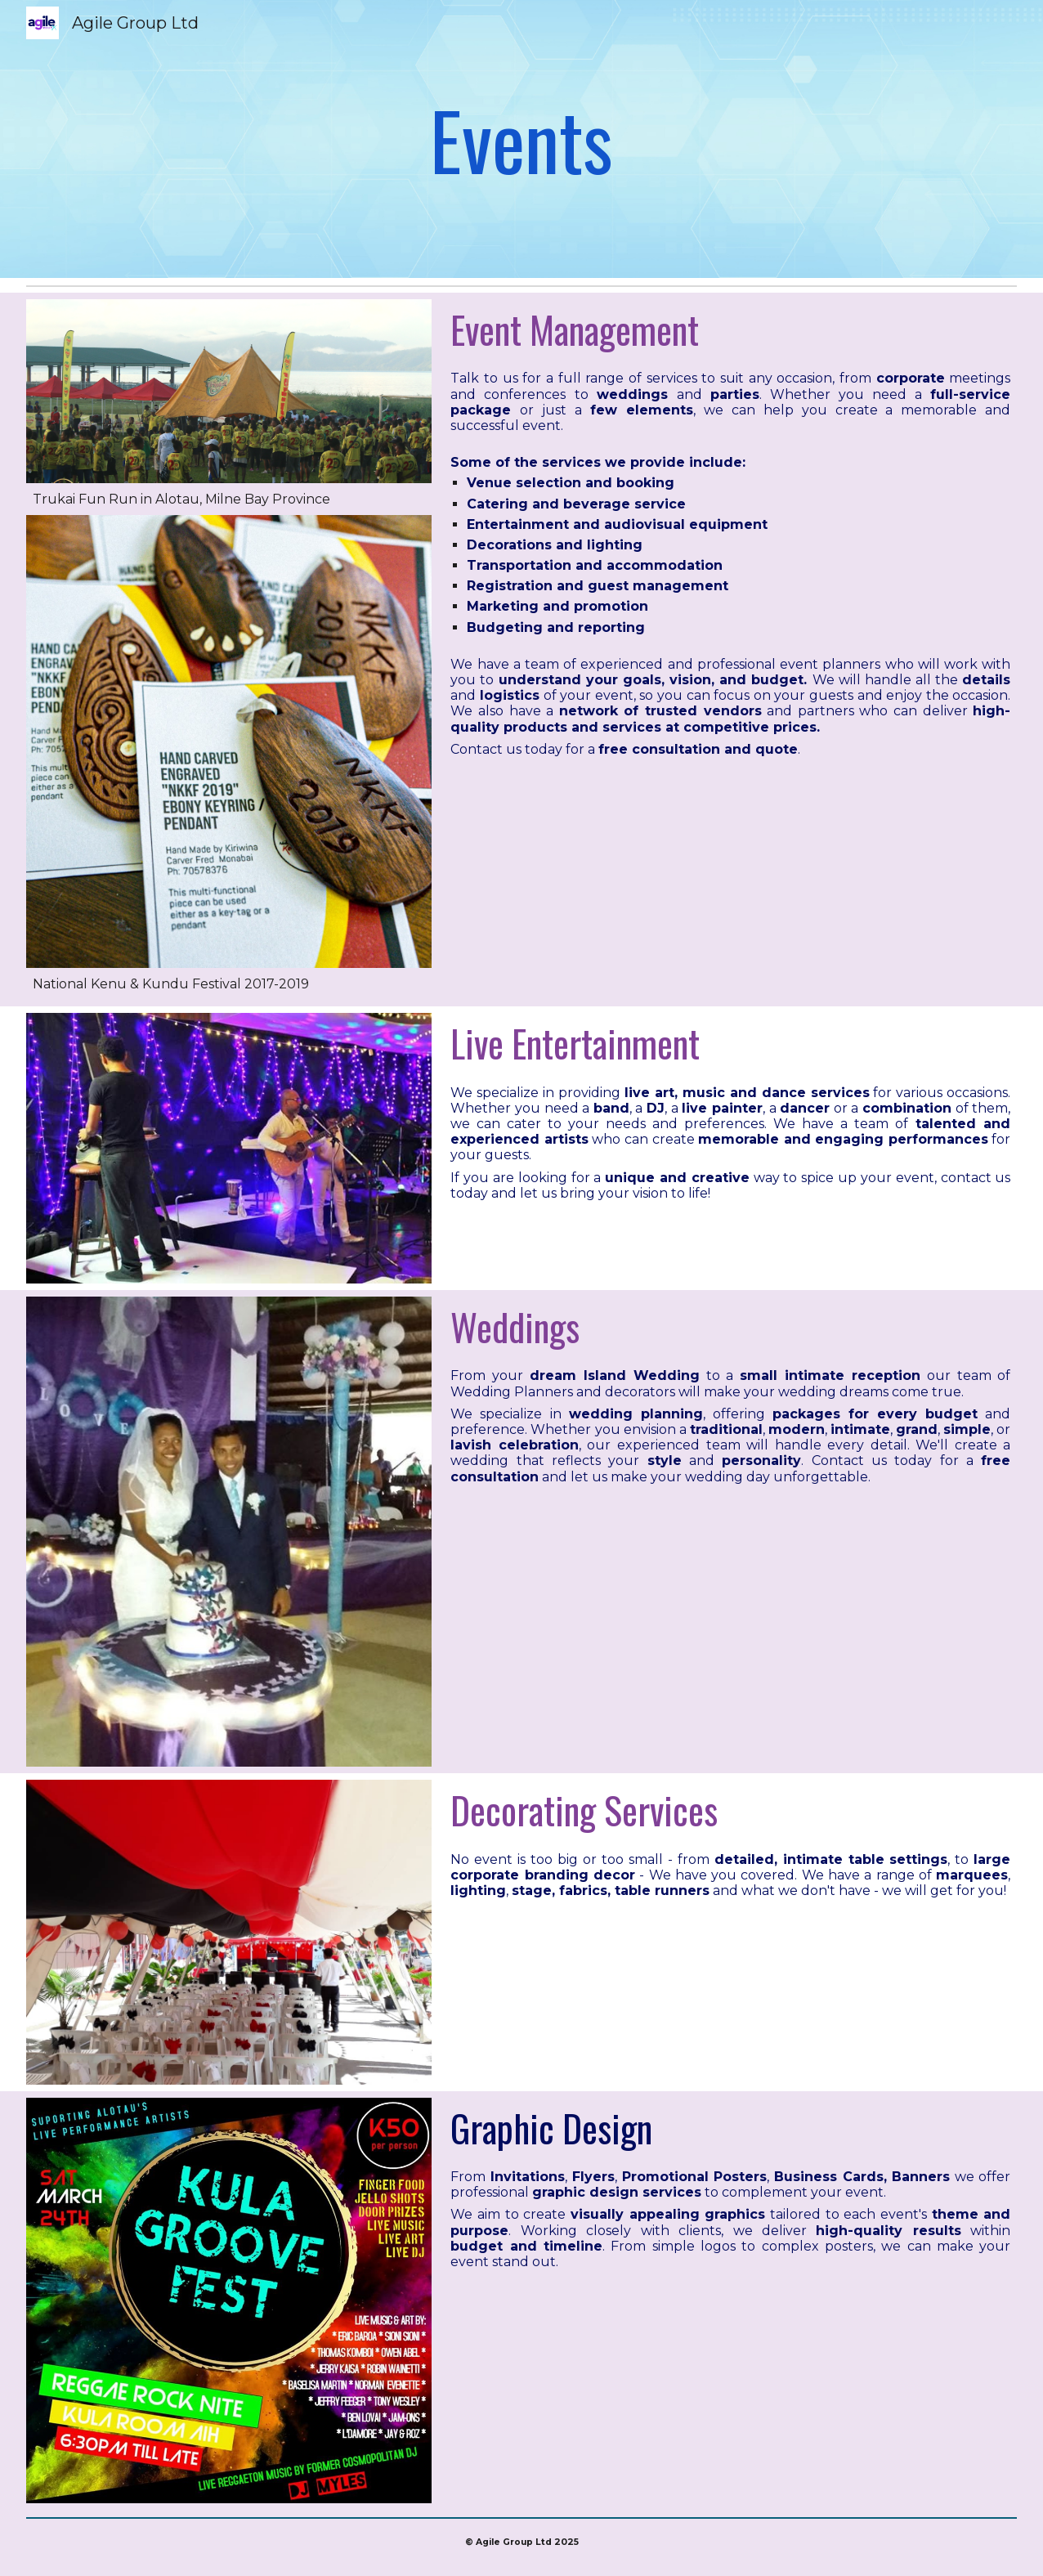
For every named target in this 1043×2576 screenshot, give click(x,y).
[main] (521, 138)
